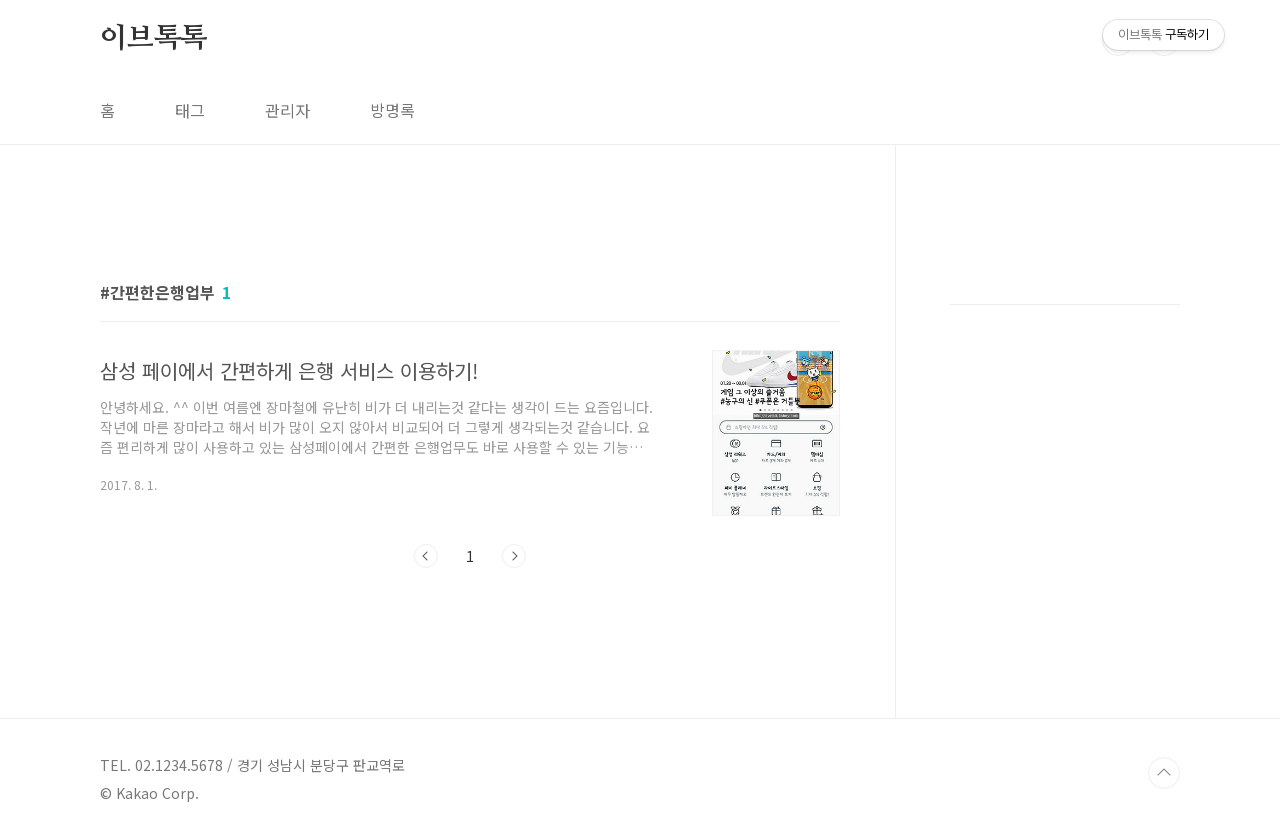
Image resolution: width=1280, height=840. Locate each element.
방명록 (392, 110)
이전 (426, 556)
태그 (190, 110)
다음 (514, 556)
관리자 (287, 110)
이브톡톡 (153, 39)
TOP (1164, 773)
